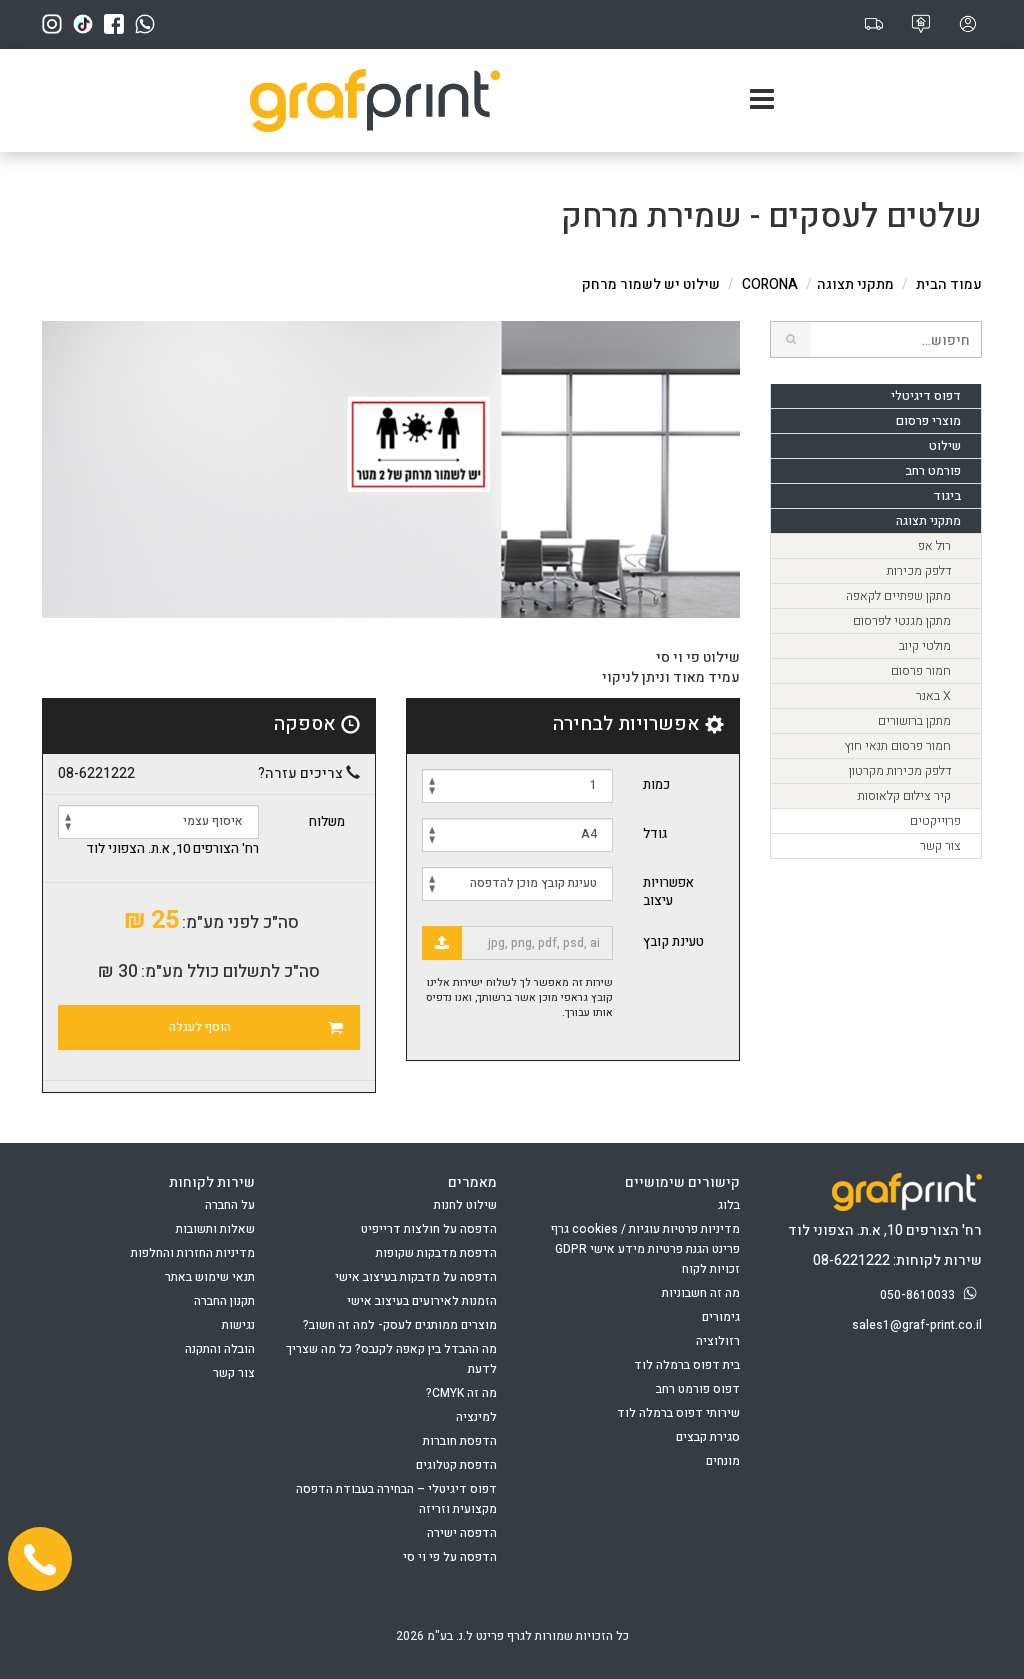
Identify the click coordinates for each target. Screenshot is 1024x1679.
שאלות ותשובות (215, 1229)
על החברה (230, 1205)
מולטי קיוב (925, 646)
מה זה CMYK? (461, 1393)
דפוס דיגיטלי (926, 396)
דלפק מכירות (919, 571)
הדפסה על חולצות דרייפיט (429, 1229)
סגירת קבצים (708, 1437)
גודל (655, 833)
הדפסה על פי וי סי (450, 1557)
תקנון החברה (224, 1301)
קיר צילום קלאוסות (904, 796)
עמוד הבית (949, 284)
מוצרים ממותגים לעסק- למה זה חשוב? (400, 1325)
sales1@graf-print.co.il (917, 1325)
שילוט (945, 446)
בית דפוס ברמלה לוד (687, 1365)
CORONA (770, 284)
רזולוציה (718, 1341)
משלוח (327, 822)
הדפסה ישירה (462, 1533)
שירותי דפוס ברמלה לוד (678, 1413)
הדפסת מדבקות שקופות (436, 1253)
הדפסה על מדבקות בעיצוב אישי (416, 1277)
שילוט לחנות (465, 1205)
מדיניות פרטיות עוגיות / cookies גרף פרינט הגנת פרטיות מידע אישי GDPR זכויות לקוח (645, 1249)
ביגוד (947, 496)
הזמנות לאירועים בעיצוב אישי (422, 1301)
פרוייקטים (935, 821)
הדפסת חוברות (460, 1441)
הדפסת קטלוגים (456, 1465)
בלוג (729, 1205)
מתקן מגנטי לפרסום (902, 621)
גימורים (721, 1317)
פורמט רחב (933, 471)
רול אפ (934, 546)
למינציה (476, 1417)
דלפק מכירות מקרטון (900, 771)
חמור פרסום (921, 671)
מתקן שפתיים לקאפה (898, 596)
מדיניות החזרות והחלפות (193, 1253)
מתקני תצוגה (855, 284)
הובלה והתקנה (220, 1349)
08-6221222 (96, 774)
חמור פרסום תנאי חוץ (897, 746)
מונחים (723, 1461)
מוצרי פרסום (928, 421)
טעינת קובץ (673, 941)
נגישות (238, 1325)
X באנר (933, 696)
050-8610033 (931, 1295)
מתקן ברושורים (914, 721)
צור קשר (940, 846)
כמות (656, 784)
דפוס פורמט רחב (698, 1389)
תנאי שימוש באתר (210, 1277)
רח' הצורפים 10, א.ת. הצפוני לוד (172, 849)
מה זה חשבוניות (701, 1293)
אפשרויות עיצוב (668, 892)
